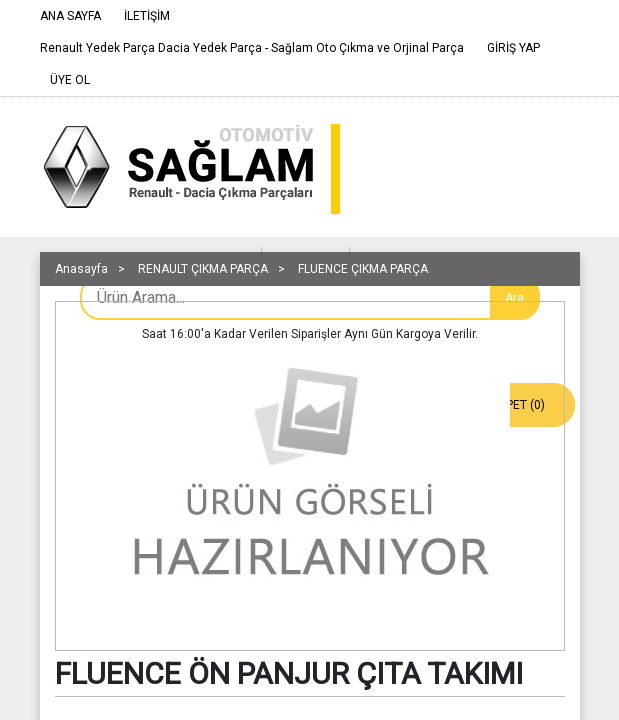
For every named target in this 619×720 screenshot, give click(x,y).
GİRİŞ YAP (513, 48)
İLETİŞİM (147, 16)
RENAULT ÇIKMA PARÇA (203, 269)
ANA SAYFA (70, 16)
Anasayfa (81, 269)
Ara (514, 298)
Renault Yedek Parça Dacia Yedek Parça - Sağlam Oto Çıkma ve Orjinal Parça (252, 48)
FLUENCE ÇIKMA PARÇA (363, 269)
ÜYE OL (70, 80)
